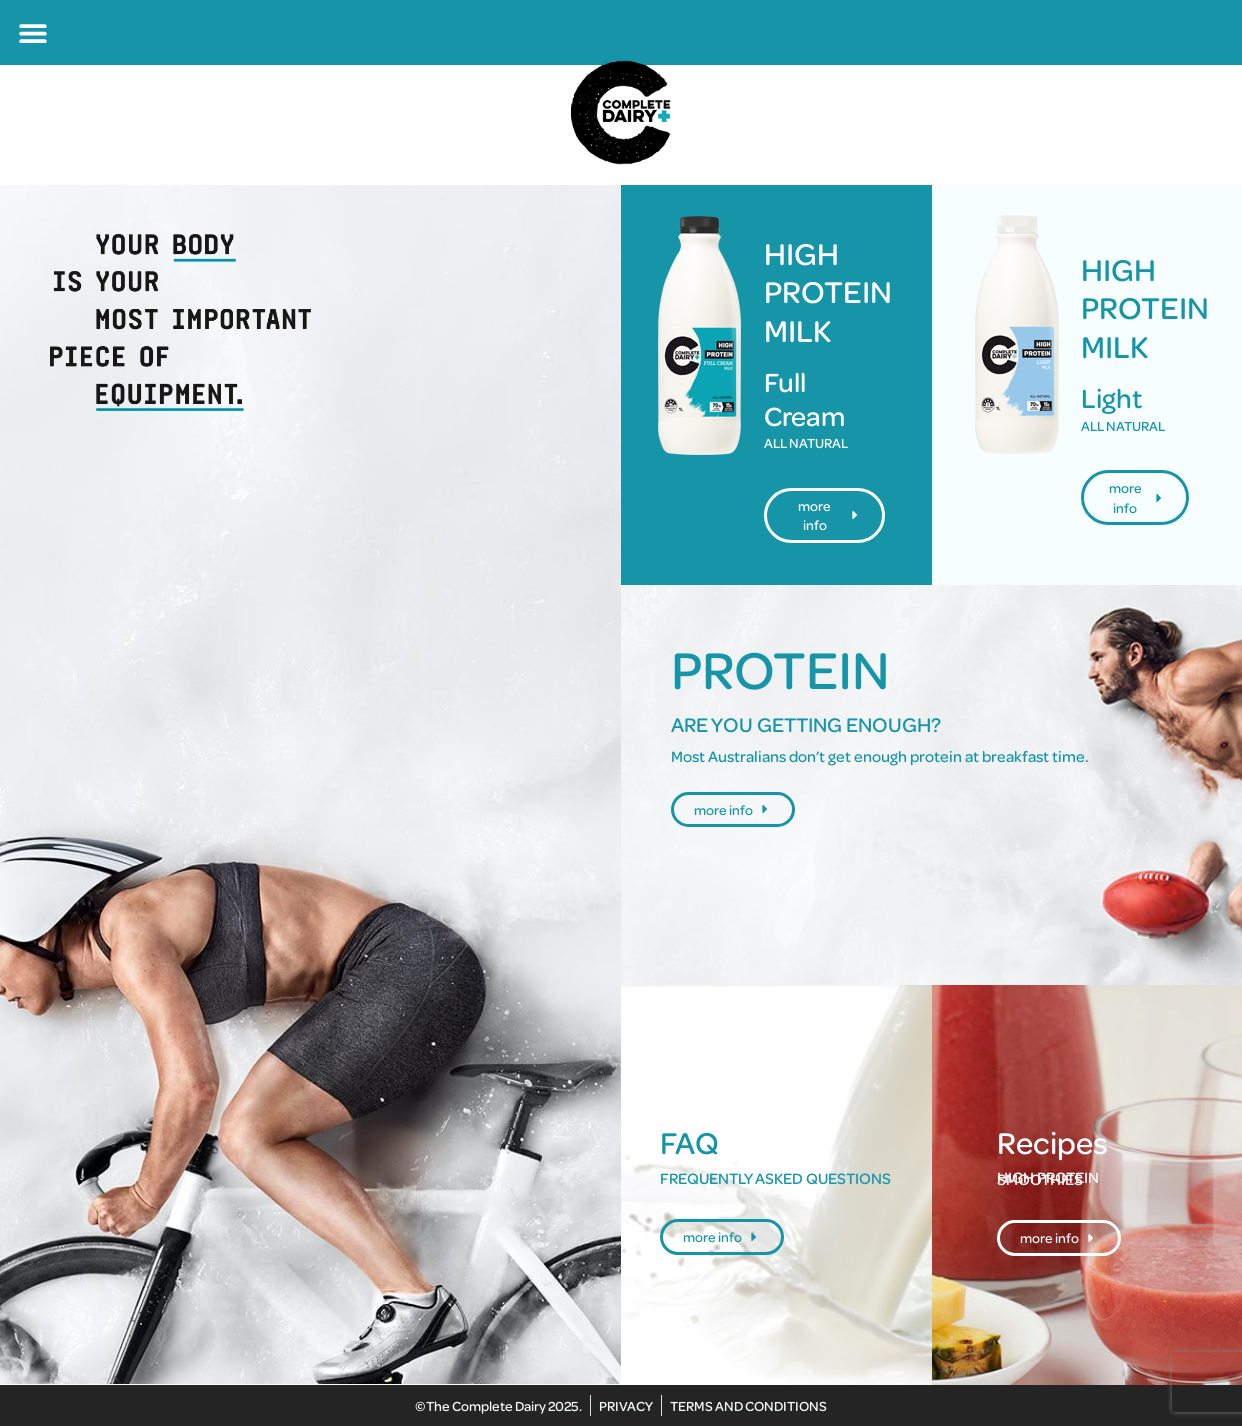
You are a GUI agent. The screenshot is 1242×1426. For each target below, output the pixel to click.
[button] (32, 32)
